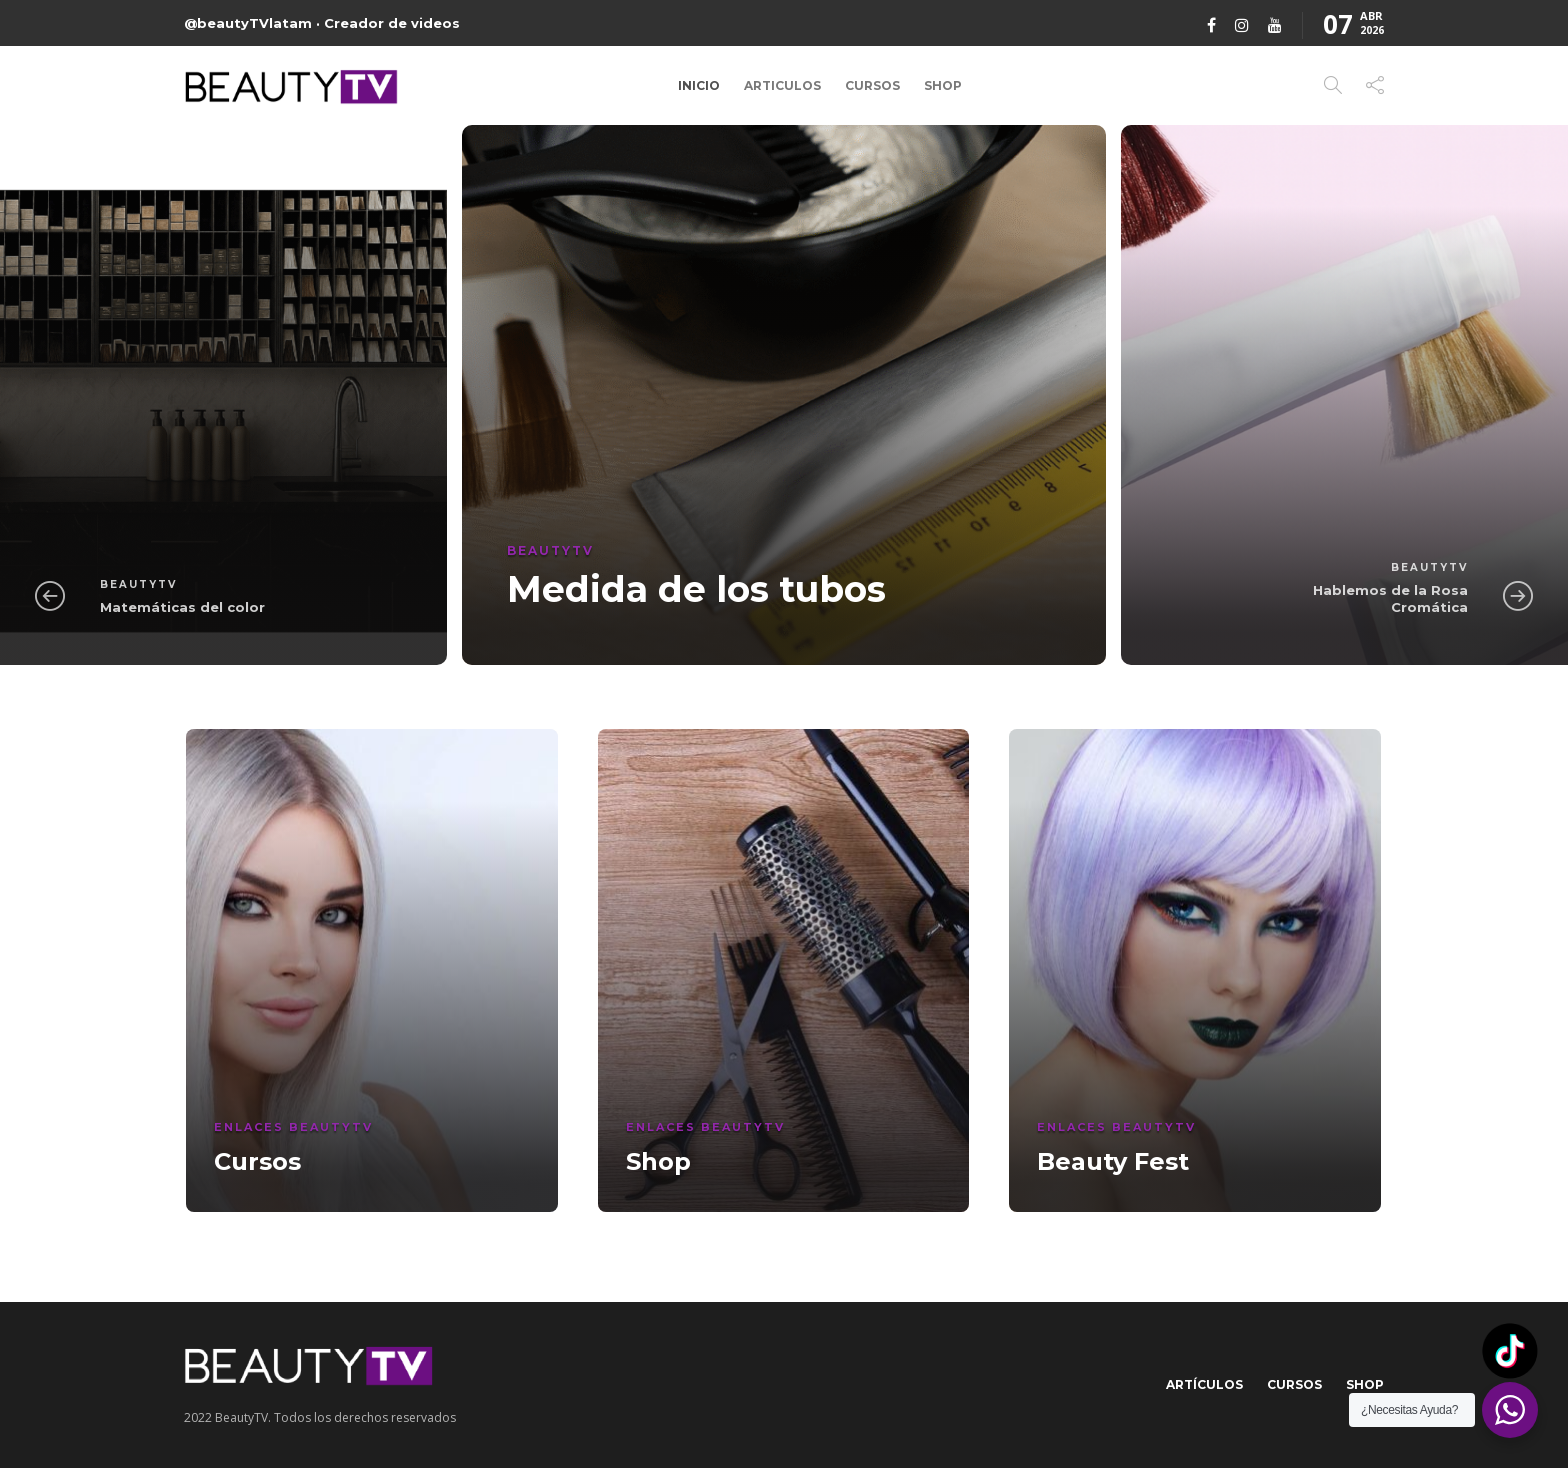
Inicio (699, 85)
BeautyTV (138, 584)
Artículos (1204, 1384)
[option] (784, 395)
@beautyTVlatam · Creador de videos (322, 23)
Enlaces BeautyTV (293, 1127)
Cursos (872, 85)
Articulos (782, 85)
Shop (943, 85)
